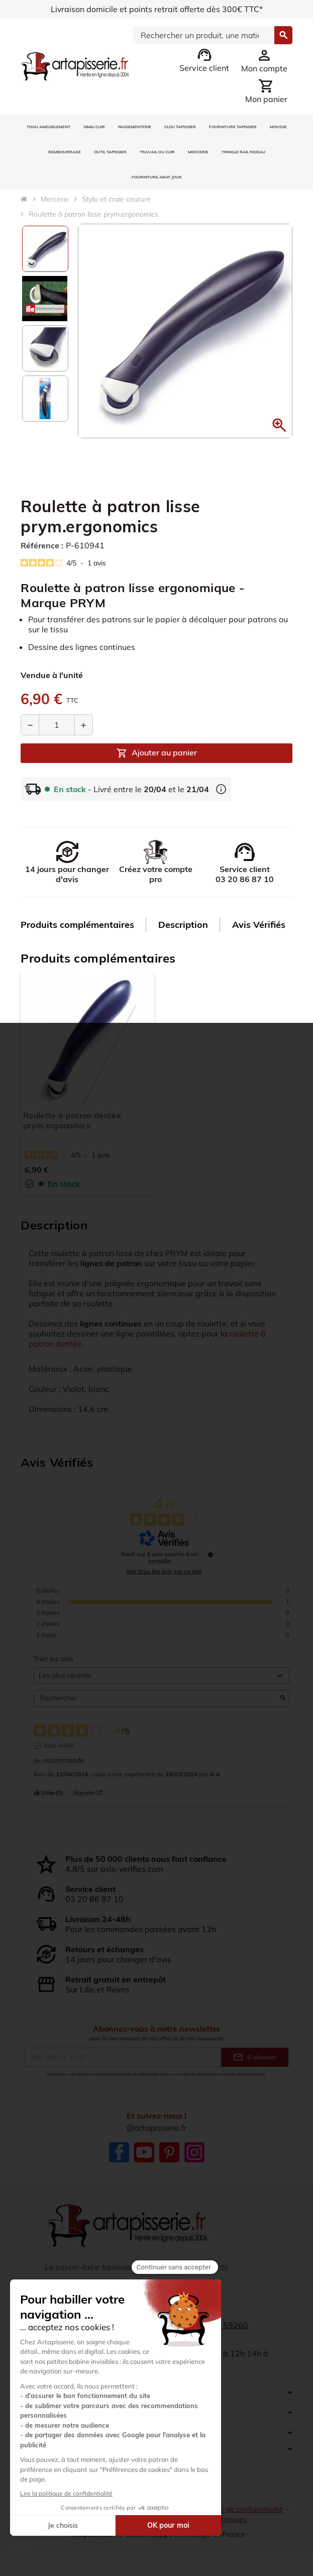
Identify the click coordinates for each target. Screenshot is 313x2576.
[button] (279, 425)
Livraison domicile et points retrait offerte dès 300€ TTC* (156, 9)
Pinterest (169, 2152)
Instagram (194, 2152)
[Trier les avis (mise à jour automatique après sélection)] (161, 1675)
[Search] (203, 35)
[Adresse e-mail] (123, 2057)
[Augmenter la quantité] (83, 725)
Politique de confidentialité (239, 2509)
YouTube (144, 2152)
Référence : (42, 545)
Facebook (119, 2152)
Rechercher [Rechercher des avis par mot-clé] (156, 1698)
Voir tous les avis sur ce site (164, 1571)
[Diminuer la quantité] (30, 725)
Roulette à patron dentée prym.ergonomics (72, 1120)
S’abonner (254, 2057)
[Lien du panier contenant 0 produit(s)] (266, 91)
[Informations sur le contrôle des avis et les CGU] (210, 1555)
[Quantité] (57, 725)
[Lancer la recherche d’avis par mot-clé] (283, 1698)
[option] (45, 249)
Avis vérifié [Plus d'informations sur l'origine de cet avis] (59, 1745)
